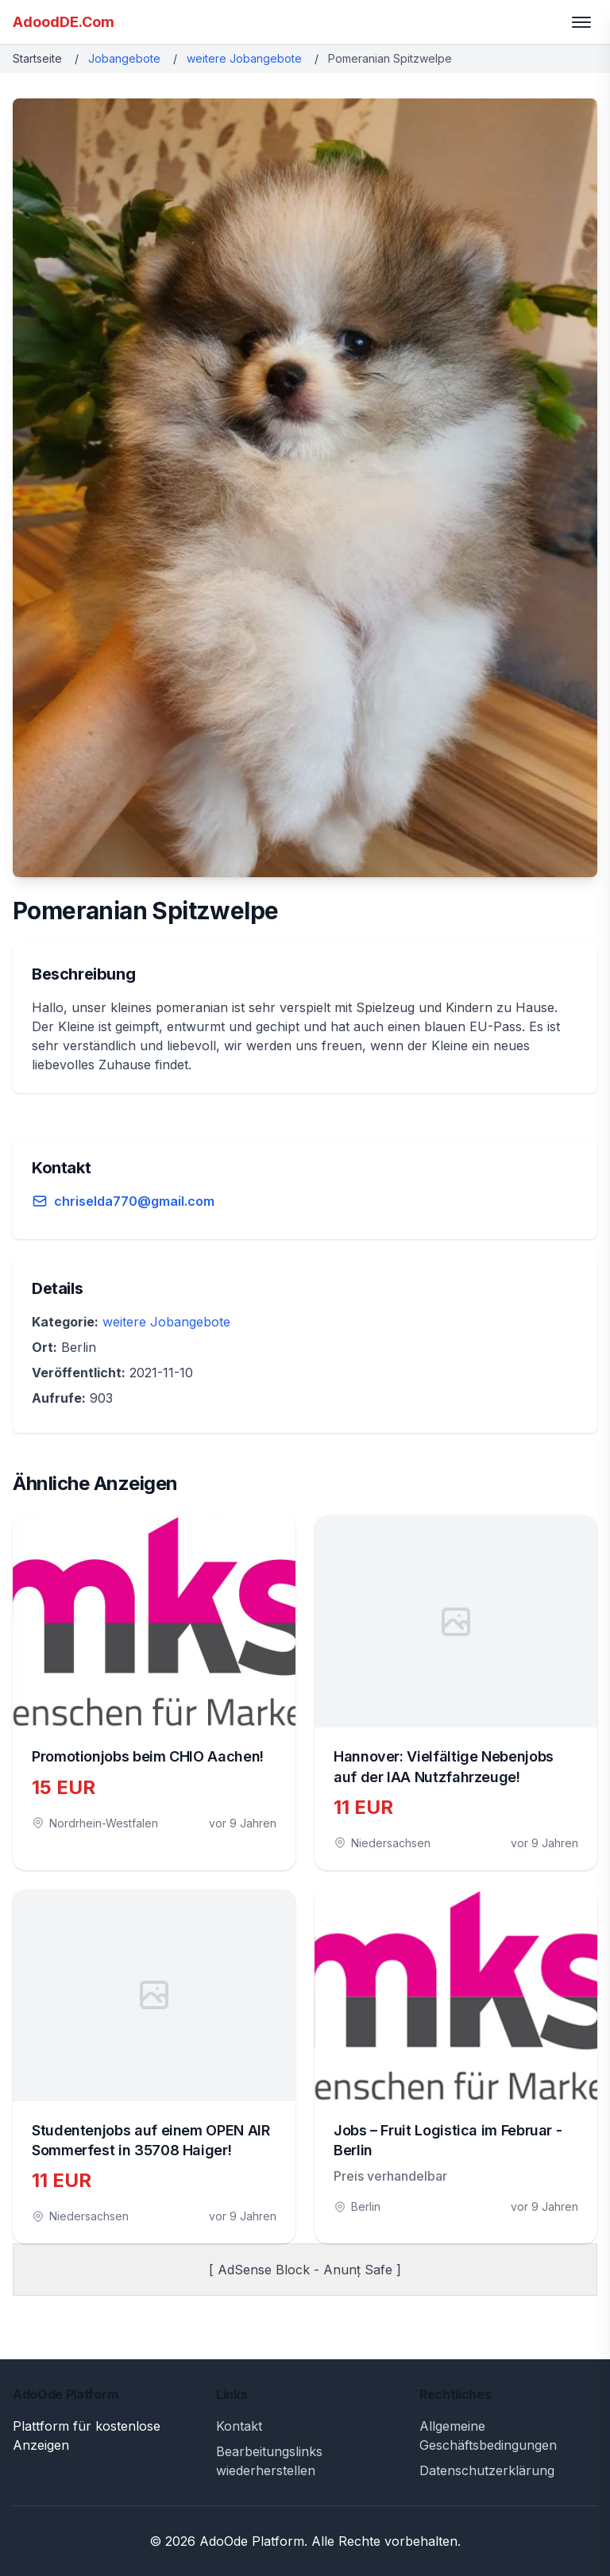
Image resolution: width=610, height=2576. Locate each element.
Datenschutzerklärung (486, 2470)
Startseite (37, 58)
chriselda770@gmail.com (134, 1201)
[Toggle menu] (581, 22)
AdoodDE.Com (63, 21)
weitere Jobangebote (244, 58)
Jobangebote (124, 58)
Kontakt (239, 2426)
